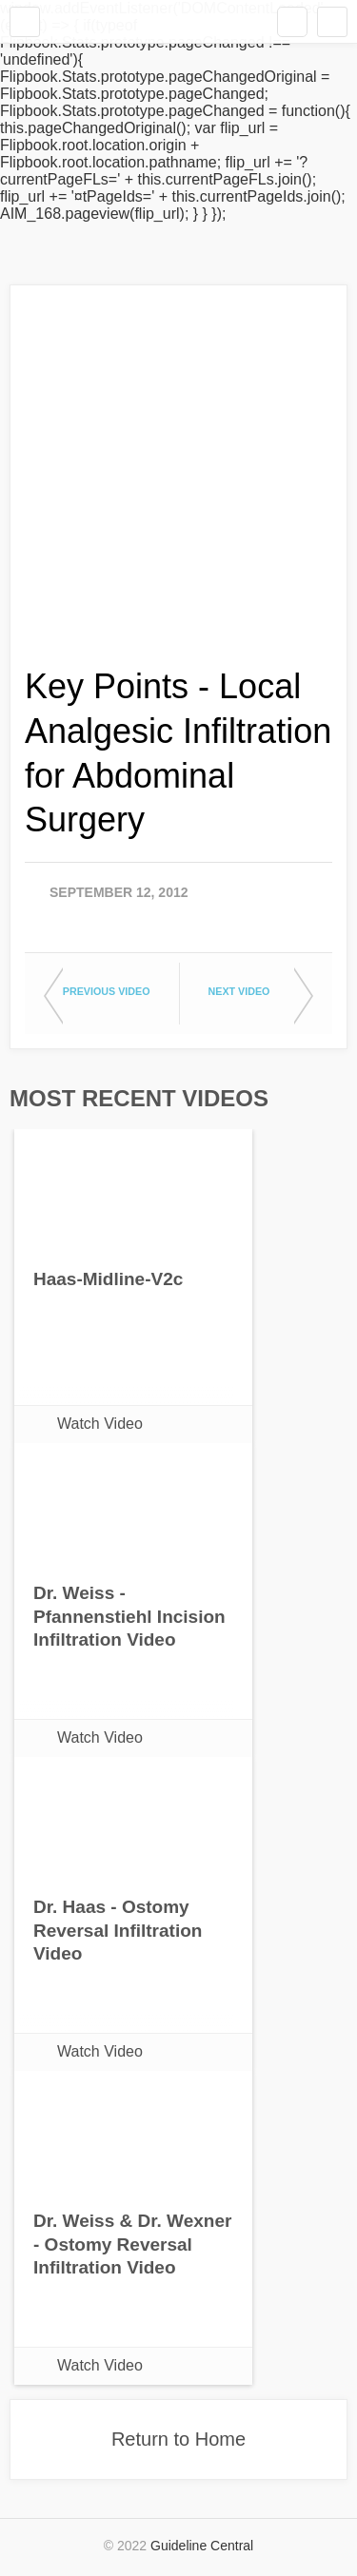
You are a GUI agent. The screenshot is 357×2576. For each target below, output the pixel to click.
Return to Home (178, 2439)
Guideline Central (201, 2545)
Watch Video (100, 1423)
